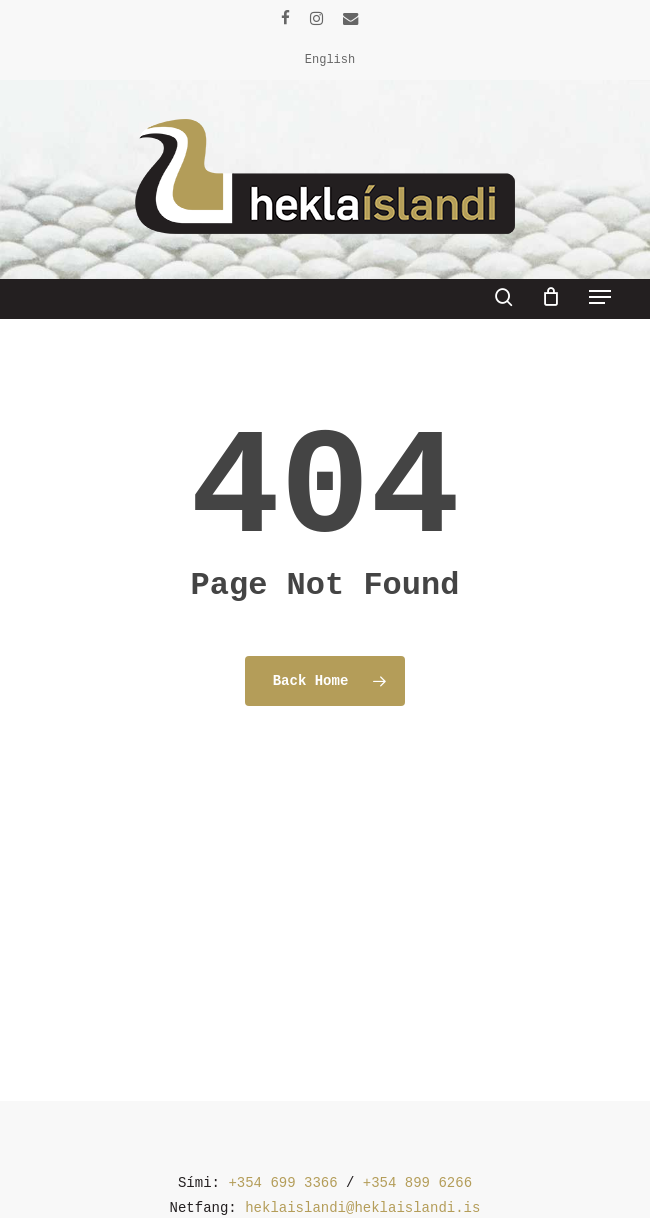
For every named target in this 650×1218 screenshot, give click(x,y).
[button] (600, 297)
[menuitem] (330, 60)
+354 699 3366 (282, 1183)
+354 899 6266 (417, 1183)
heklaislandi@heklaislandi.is (362, 1208)
